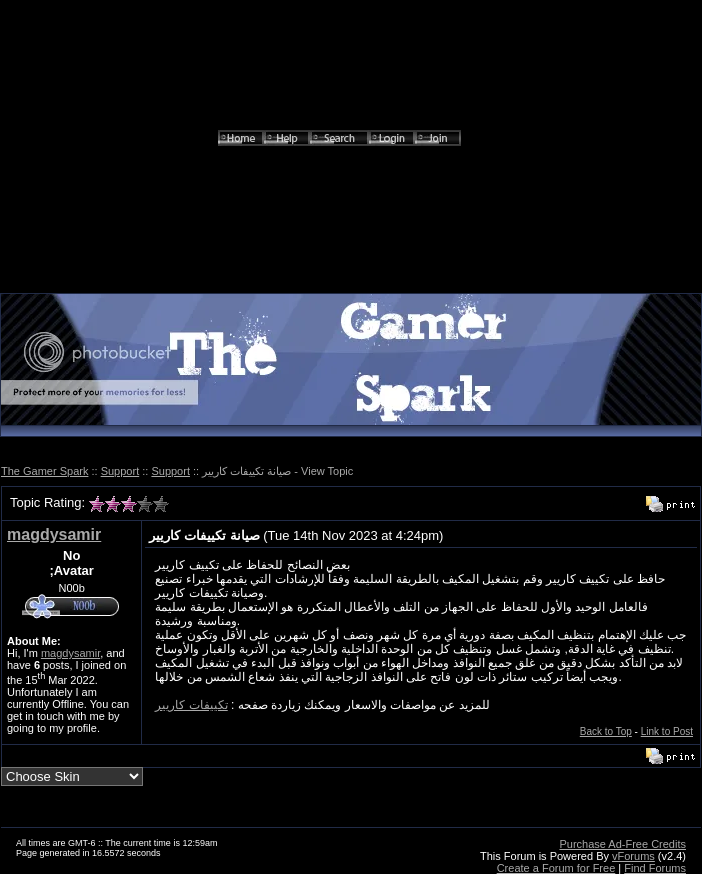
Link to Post (667, 731)
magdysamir (54, 534)
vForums (633, 856)
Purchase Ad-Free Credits (622, 844)
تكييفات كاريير (191, 705)
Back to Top (606, 731)
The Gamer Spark (44, 471)
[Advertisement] (351, 154)
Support (120, 471)
